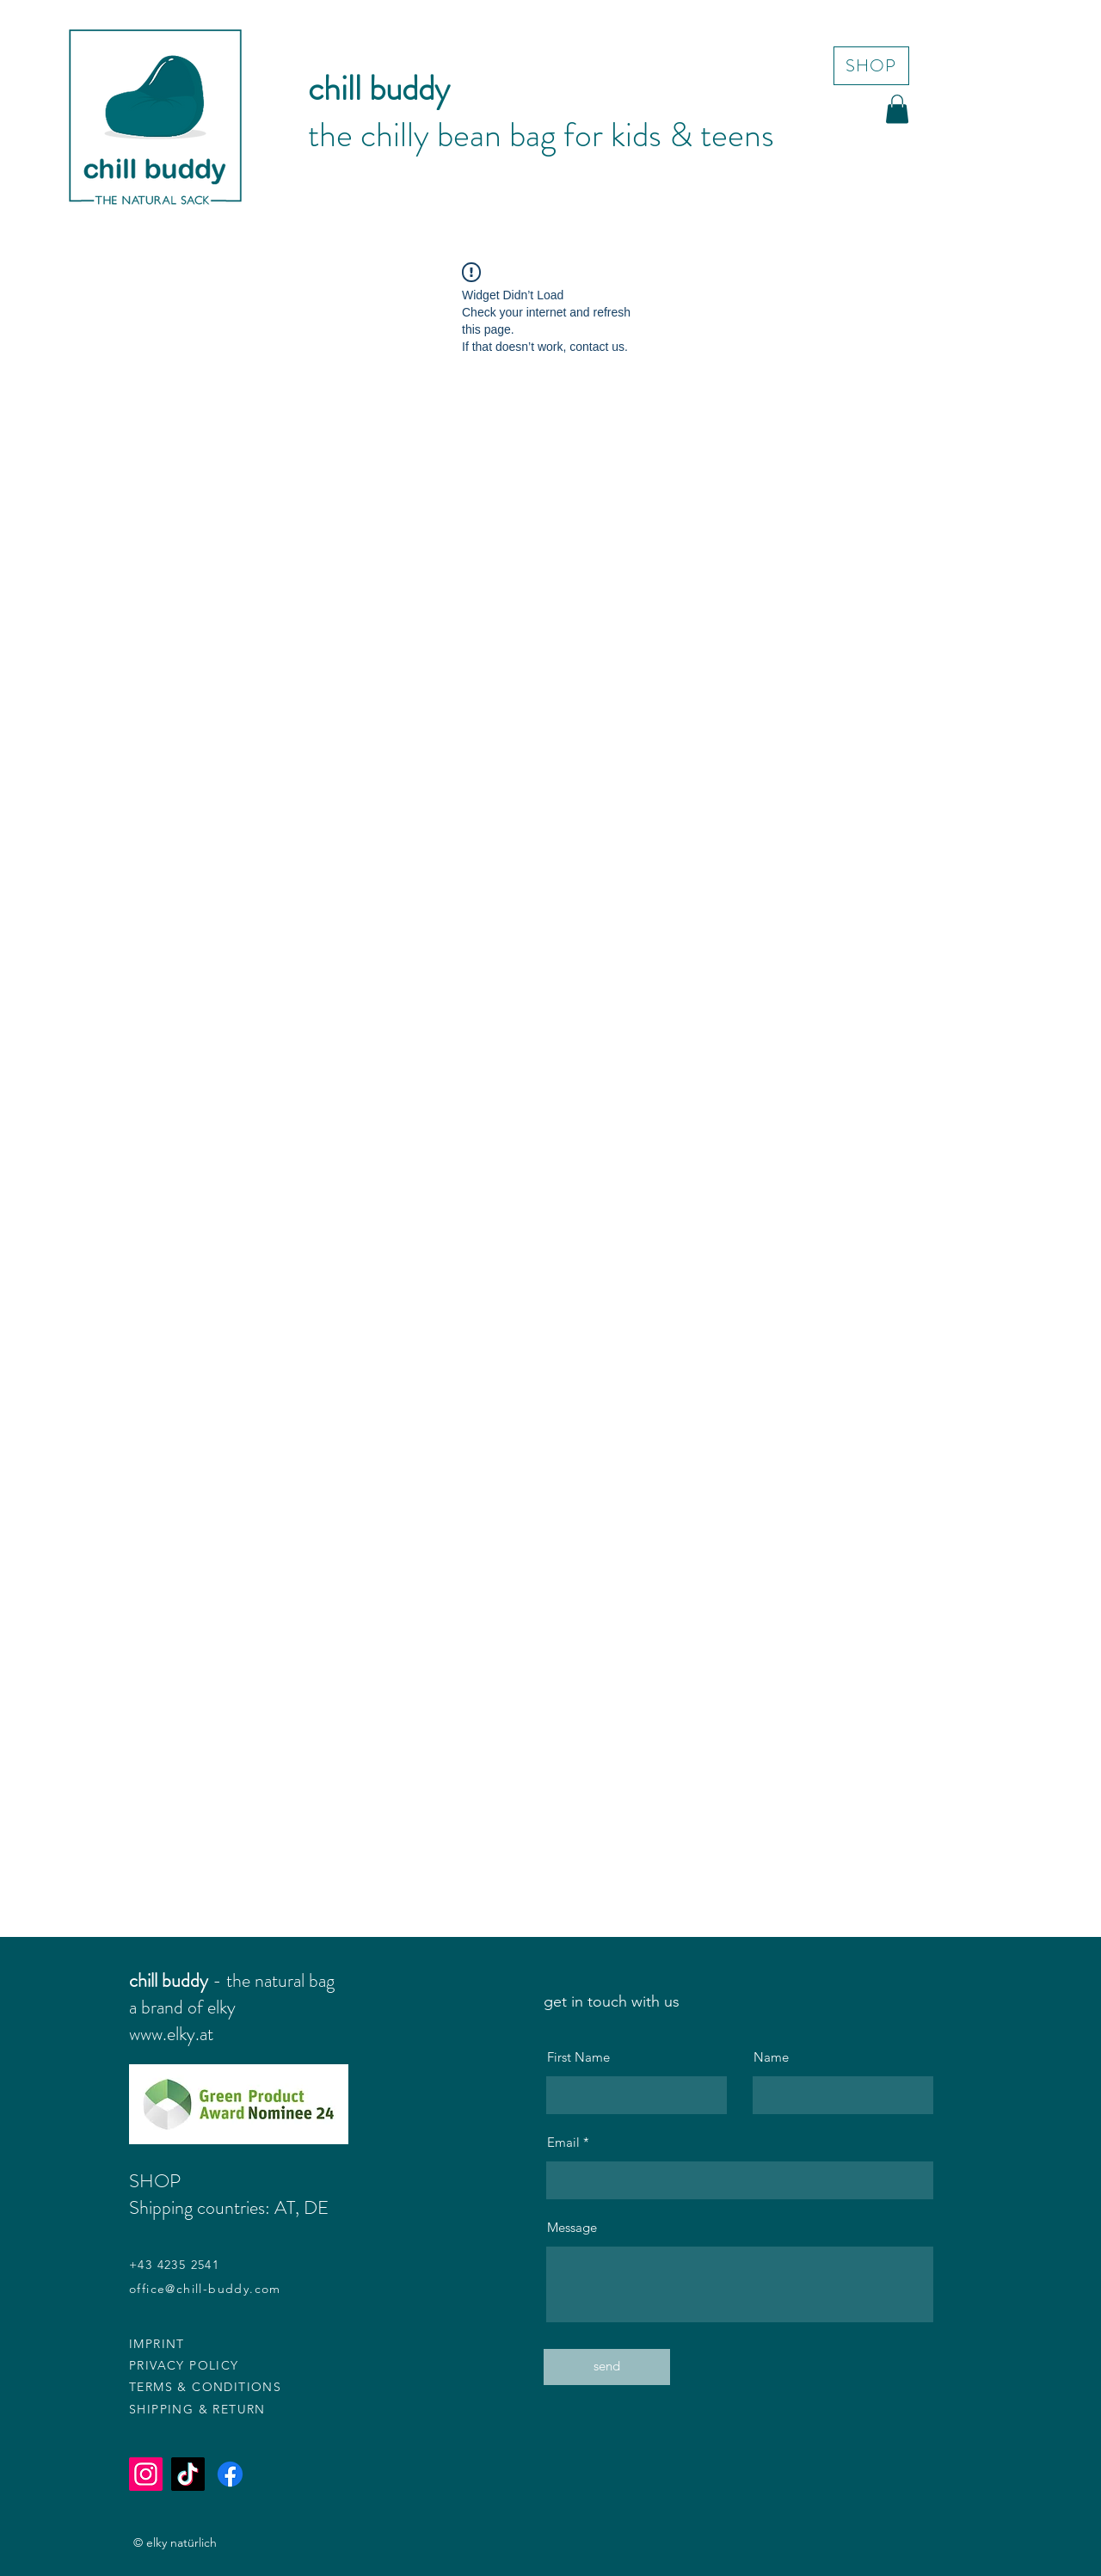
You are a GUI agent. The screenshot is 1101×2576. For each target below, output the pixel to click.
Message (572, 2227)
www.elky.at (171, 2033)
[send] (607, 2367)
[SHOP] (871, 65)
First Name (578, 2056)
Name (771, 2056)
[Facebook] (230, 2474)
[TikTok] (188, 2474)
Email (563, 2142)
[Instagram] (146, 2474)
